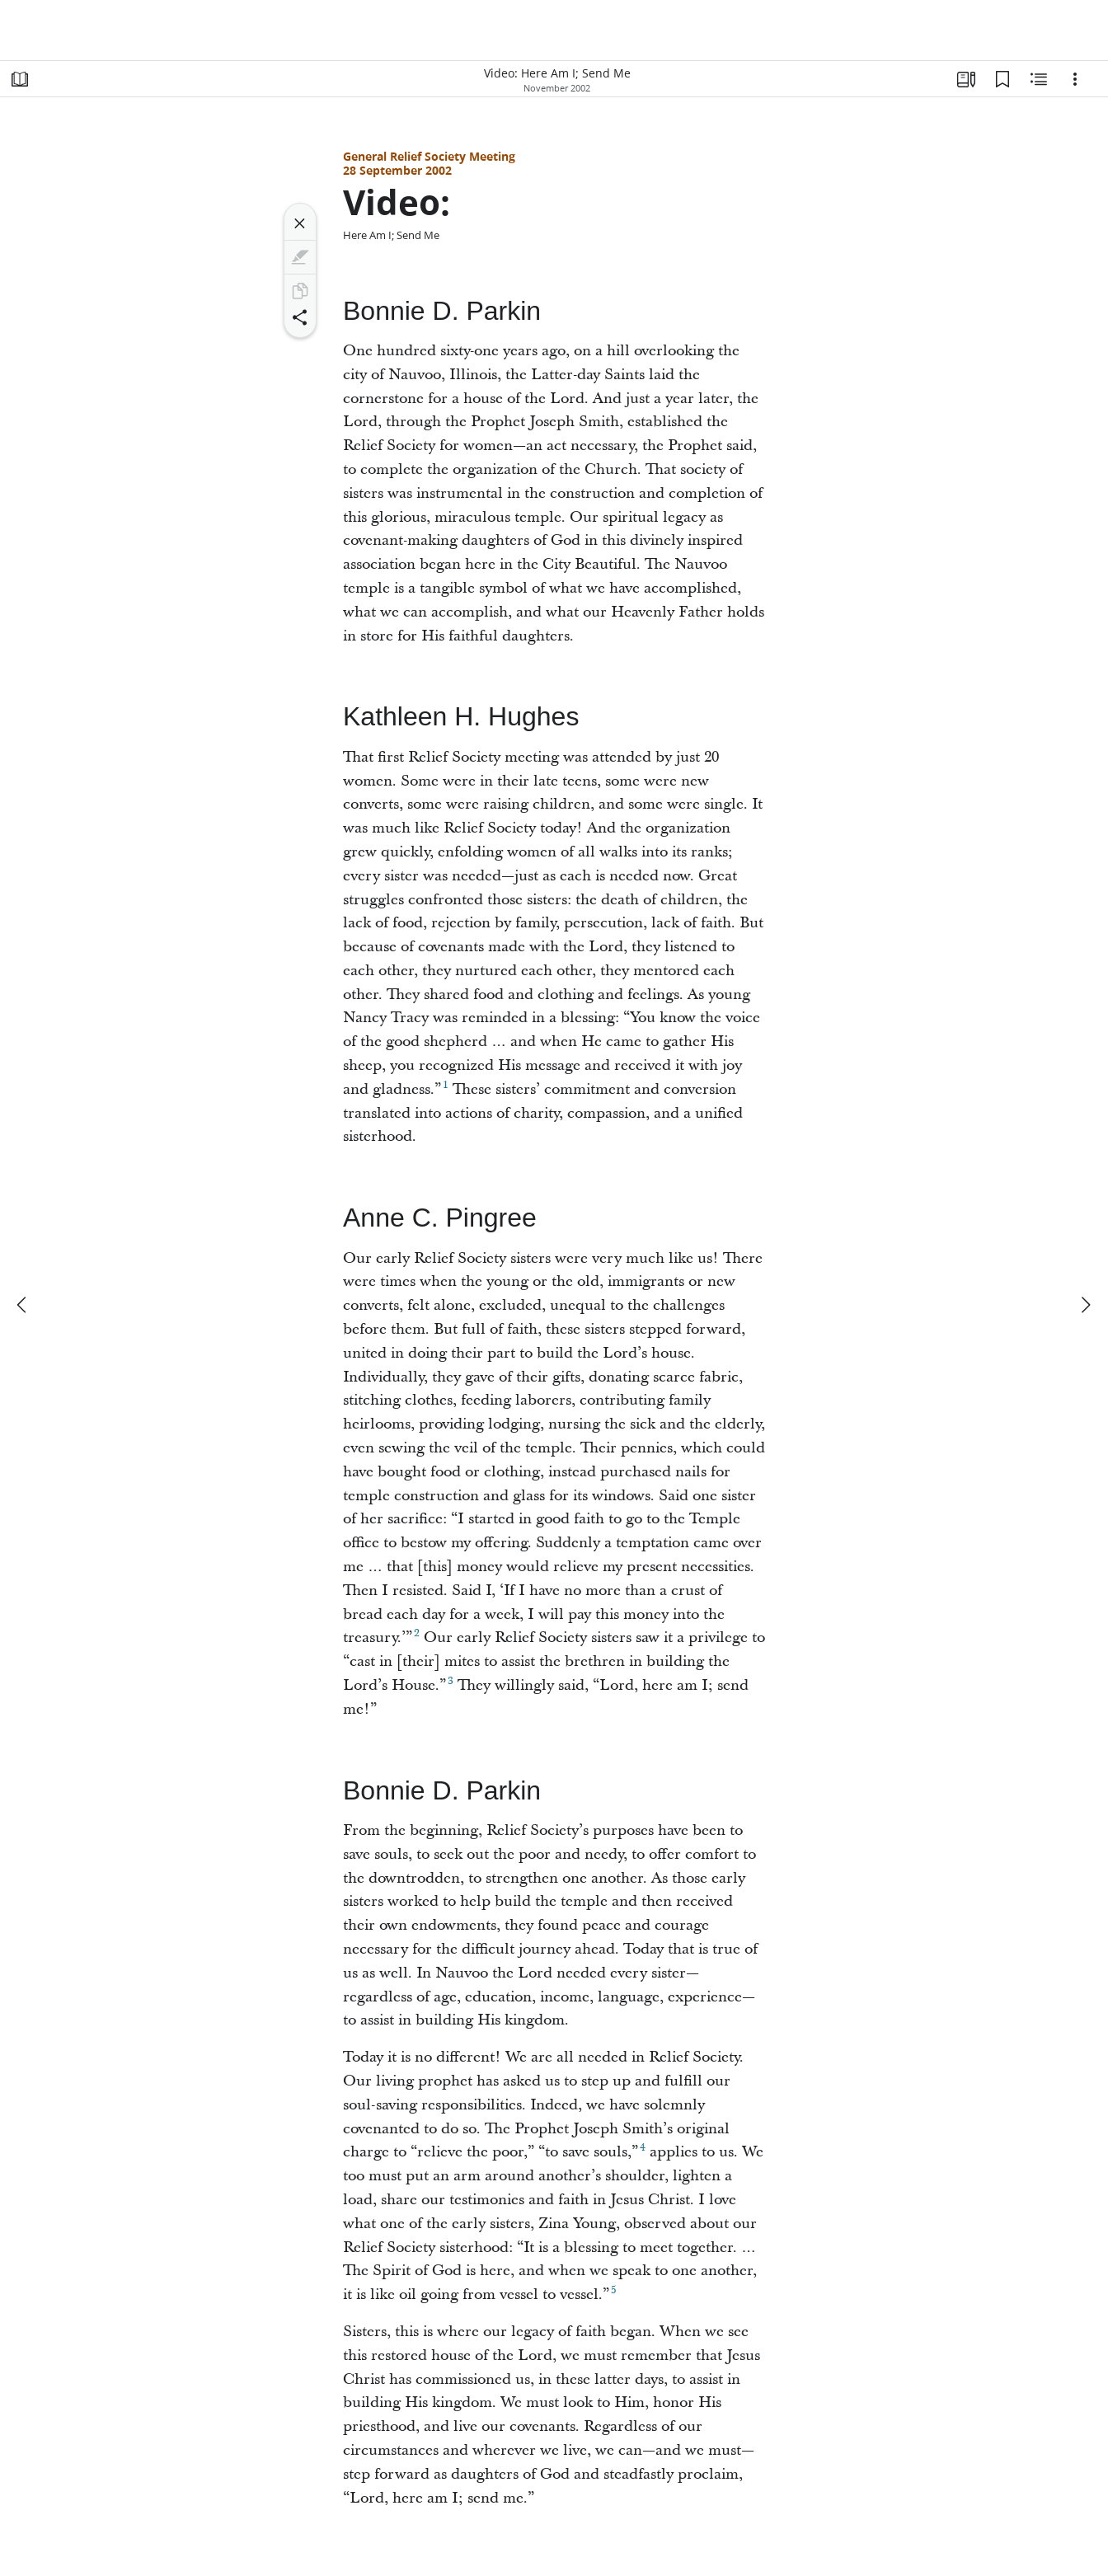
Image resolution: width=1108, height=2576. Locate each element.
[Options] (1075, 79)
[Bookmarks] (1002, 79)
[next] (1084, 1304)
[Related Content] (1038, 79)
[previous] (23, 1304)
